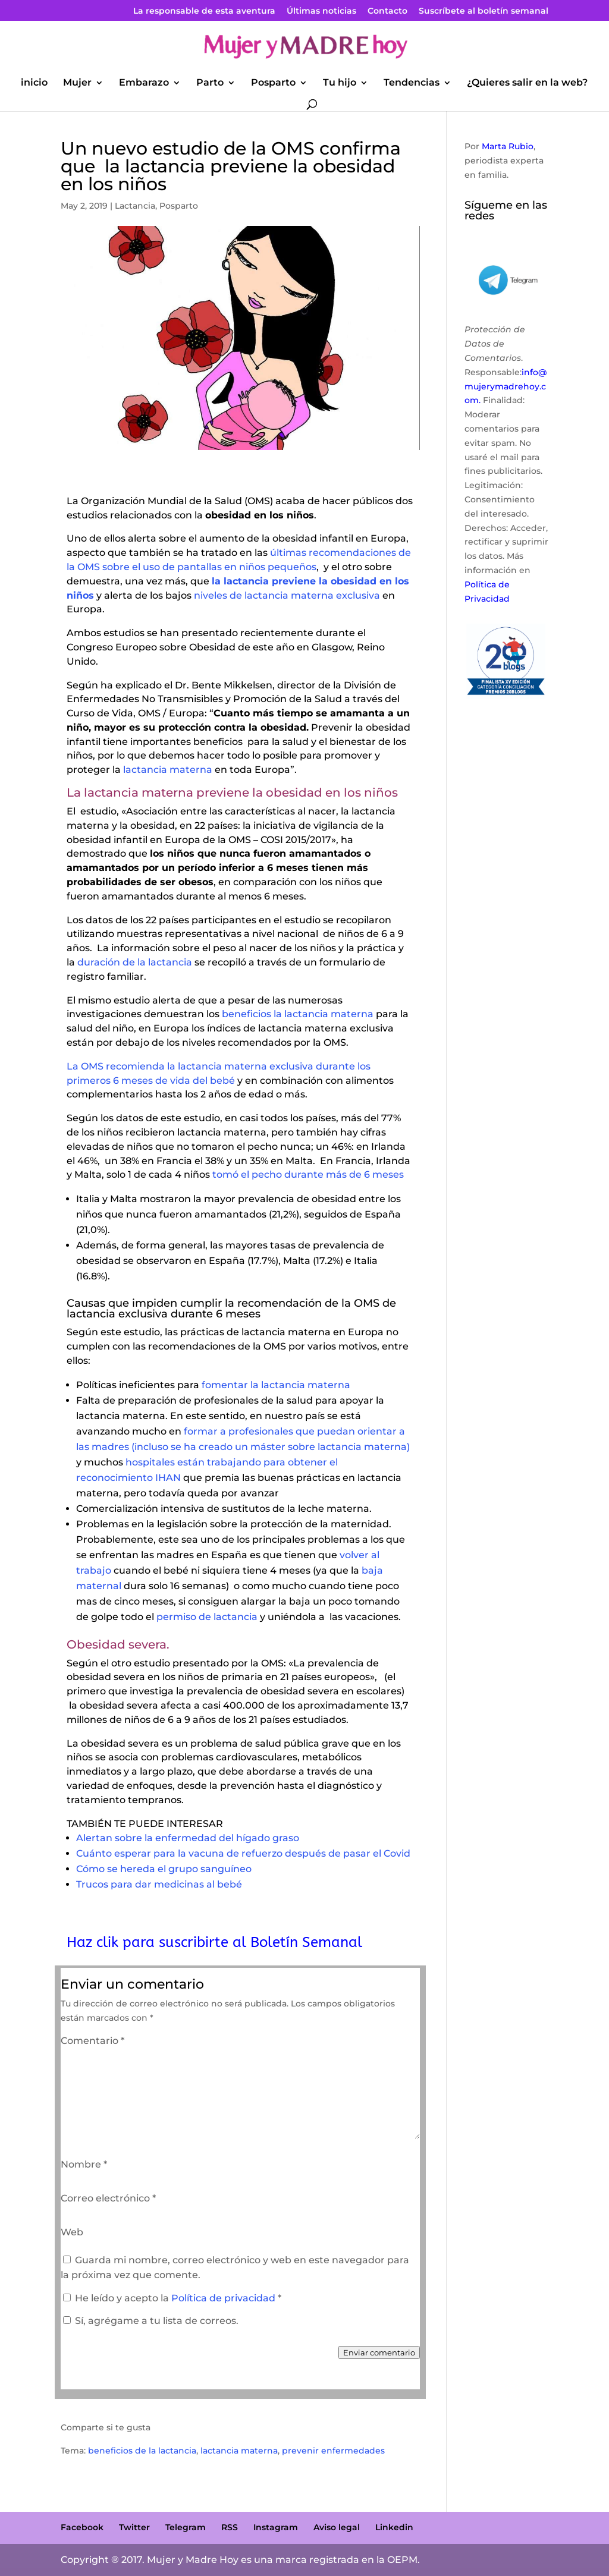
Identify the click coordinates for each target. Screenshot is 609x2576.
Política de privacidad (224, 2298)
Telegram (185, 2527)
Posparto (273, 83)
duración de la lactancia (134, 962)
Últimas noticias (321, 11)
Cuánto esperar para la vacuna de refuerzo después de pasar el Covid (243, 1853)
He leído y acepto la (172, 2298)
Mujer (77, 83)
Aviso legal (336, 2527)
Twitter (134, 2527)
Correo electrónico (108, 2198)
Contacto (387, 11)
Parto (210, 83)
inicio (34, 83)
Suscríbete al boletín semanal (483, 11)
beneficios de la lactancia (142, 2450)
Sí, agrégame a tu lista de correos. (150, 2320)
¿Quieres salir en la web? (527, 83)
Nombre (84, 2164)
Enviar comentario (379, 2352)
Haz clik (95, 1942)
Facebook (82, 2527)
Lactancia (135, 205)
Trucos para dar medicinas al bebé (159, 1884)
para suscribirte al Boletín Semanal (242, 1942)
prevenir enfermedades (333, 2450)
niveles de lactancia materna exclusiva (286, 595)
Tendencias (412, 83)
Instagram (275, 2527)
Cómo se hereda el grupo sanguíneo (164, 1868)
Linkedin (394, 2527)
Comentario (92, 2040)
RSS (229, 2527)
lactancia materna (167, 769)
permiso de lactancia (207, 1616)
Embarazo (144, 83)
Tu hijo (339, 83)
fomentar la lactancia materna (276, 1385)
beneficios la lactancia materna (297, 1014)
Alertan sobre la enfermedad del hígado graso (187, 1838)
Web (72, 2232)
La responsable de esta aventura (204, 11)
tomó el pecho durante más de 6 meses (307, 1174)
